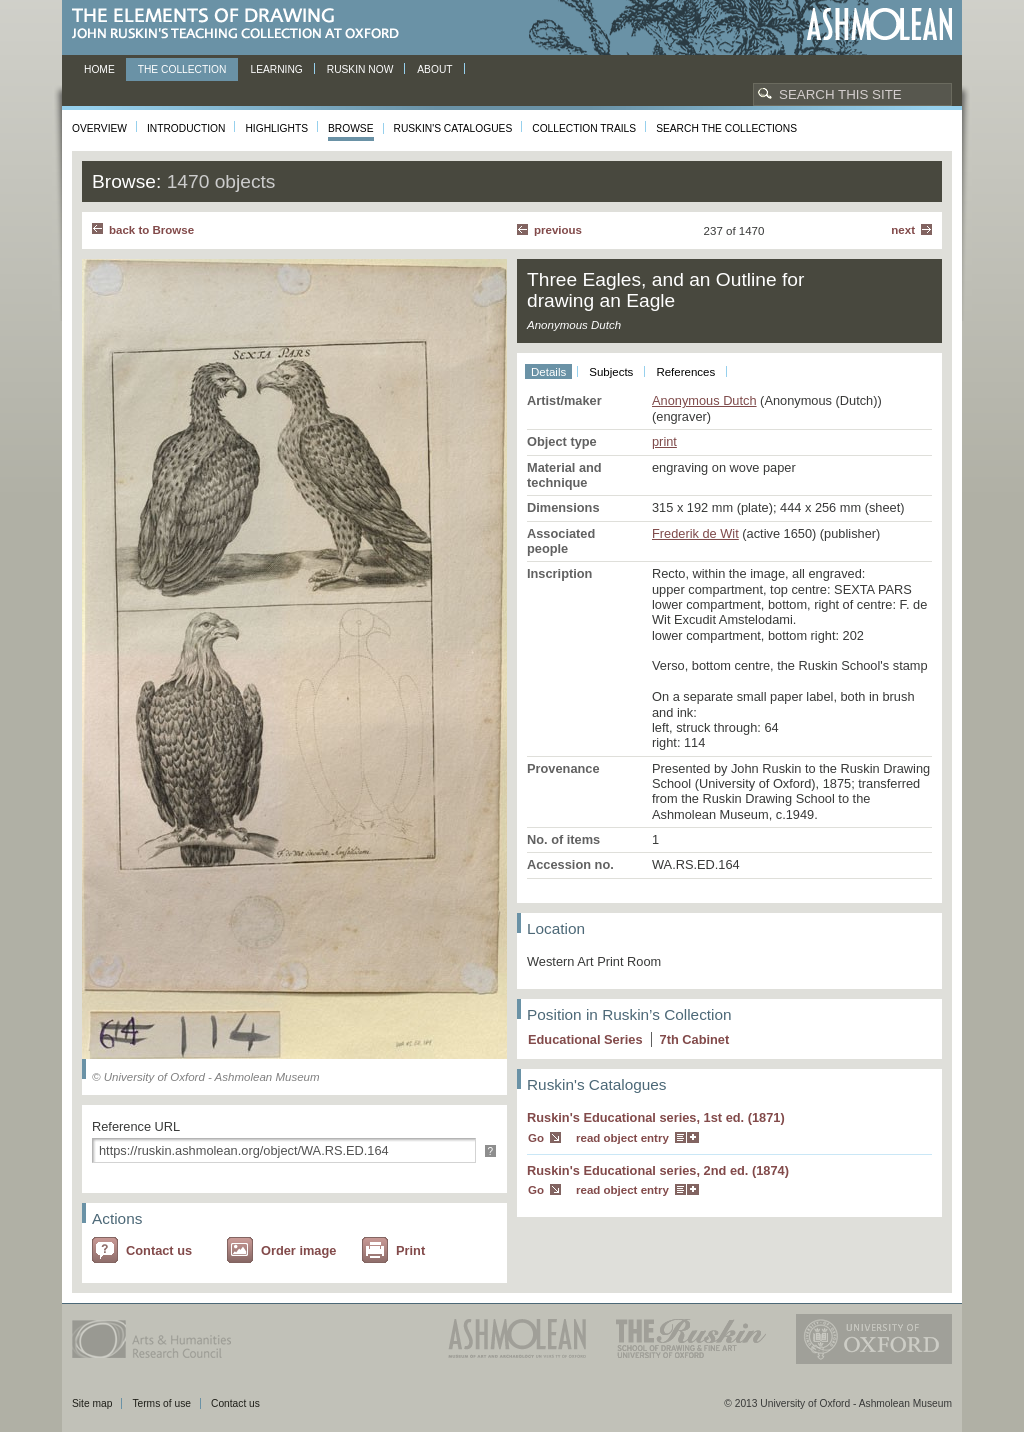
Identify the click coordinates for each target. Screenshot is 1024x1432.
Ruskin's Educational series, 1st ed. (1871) (656, 1117)
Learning (276, 69)
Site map (92, 1403)
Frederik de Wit (695, 533)
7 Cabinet (695, 1039)
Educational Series (585, 1039)
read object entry (622, 1138)
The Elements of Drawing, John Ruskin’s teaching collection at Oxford (241, 24)
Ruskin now (360, 69)
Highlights (276, 128)
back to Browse (151, 230)
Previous (558, 230)
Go (536, 1138)
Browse (351, 128)
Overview (99, 128)
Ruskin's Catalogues (453, 128)
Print (410, 1250)
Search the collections (726, 128)
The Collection (182, 69)
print (664, 441)
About (434, 69)
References (685, 372)
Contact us (159, 1250)
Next (903, 230)
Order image (298, 1250)
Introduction (186, 128)
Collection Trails (584, 128)
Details (548, 372)
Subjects (611, 372)
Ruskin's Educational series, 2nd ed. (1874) (658, 1170)
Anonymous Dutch (704, 400)
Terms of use (161, 1403)
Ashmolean (879, 24)
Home (99, 69)
